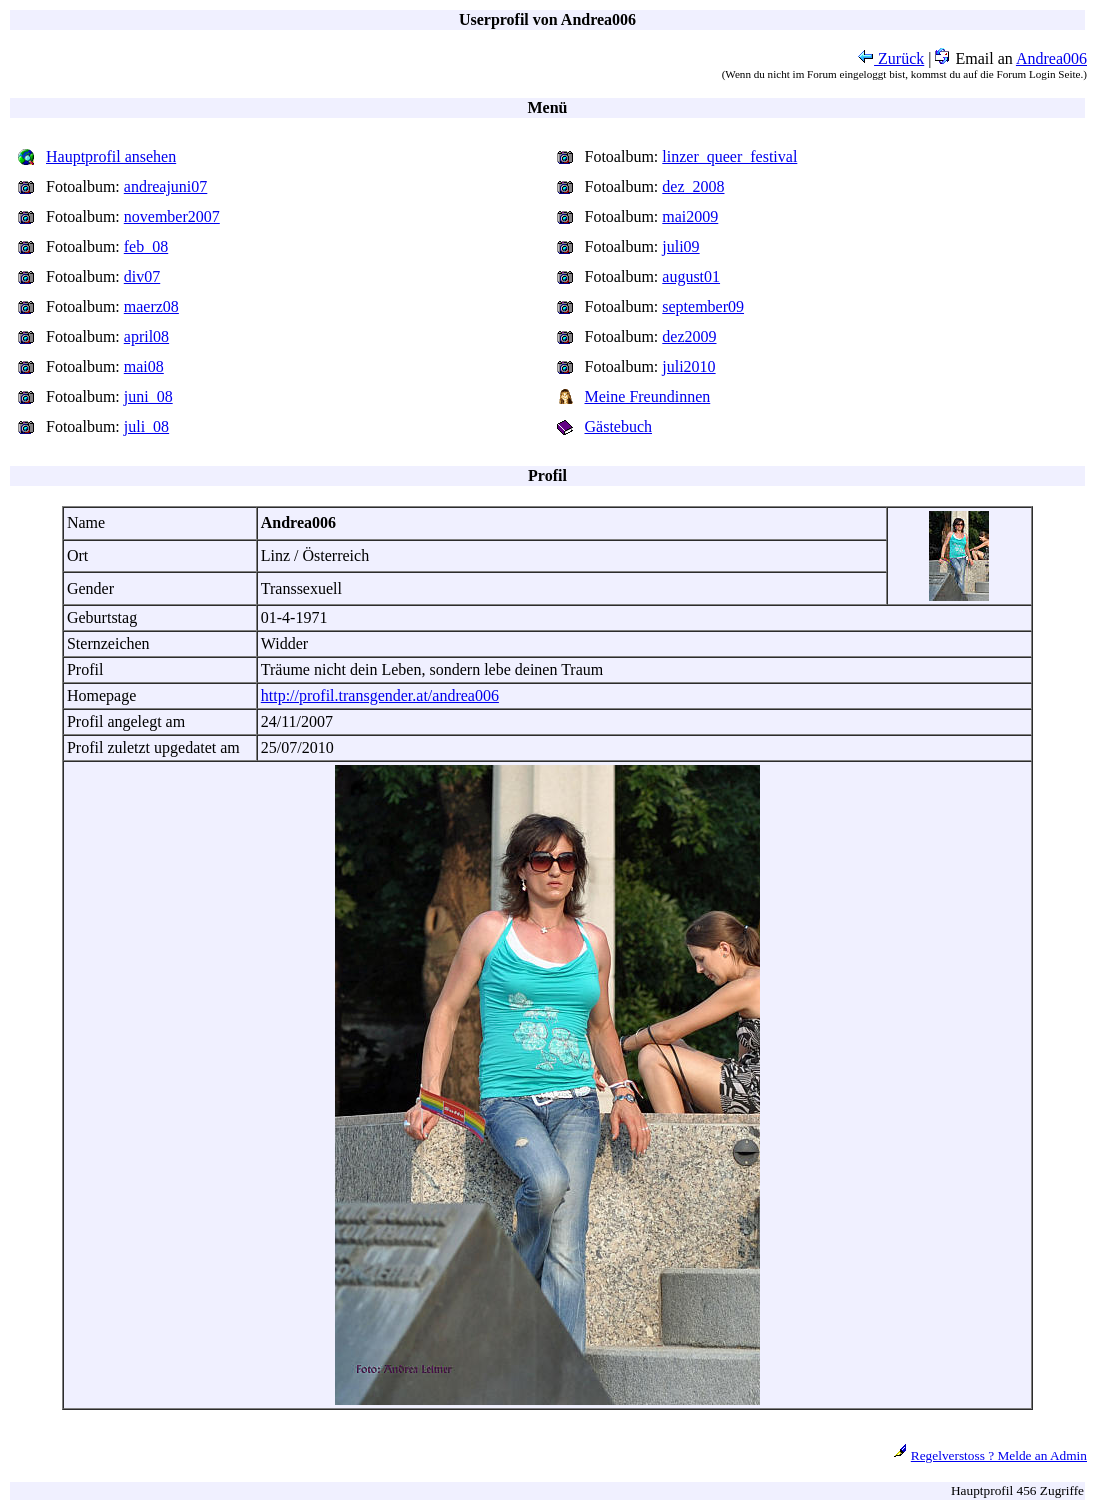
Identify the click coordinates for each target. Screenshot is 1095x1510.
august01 (691, 276)
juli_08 (146, 426)
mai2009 (690, 216)
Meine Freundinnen (648, 396)
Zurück (891, 58)
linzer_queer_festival (729, 156)
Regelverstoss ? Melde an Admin (999, 1455)
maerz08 (151, 306)
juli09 (680, 246)
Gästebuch (619, 426)
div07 (142, 276)
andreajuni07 (166, 186)
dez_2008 (693, 186)
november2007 (172, 216)
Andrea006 (1051, 58)
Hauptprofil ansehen (111, 156)
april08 (146, 336)
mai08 (144, 366)
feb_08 (146, 246)
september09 (703, 306)
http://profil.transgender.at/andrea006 (380, 695)
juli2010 (688, 366)
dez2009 (689, 336)
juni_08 (148, 396)
